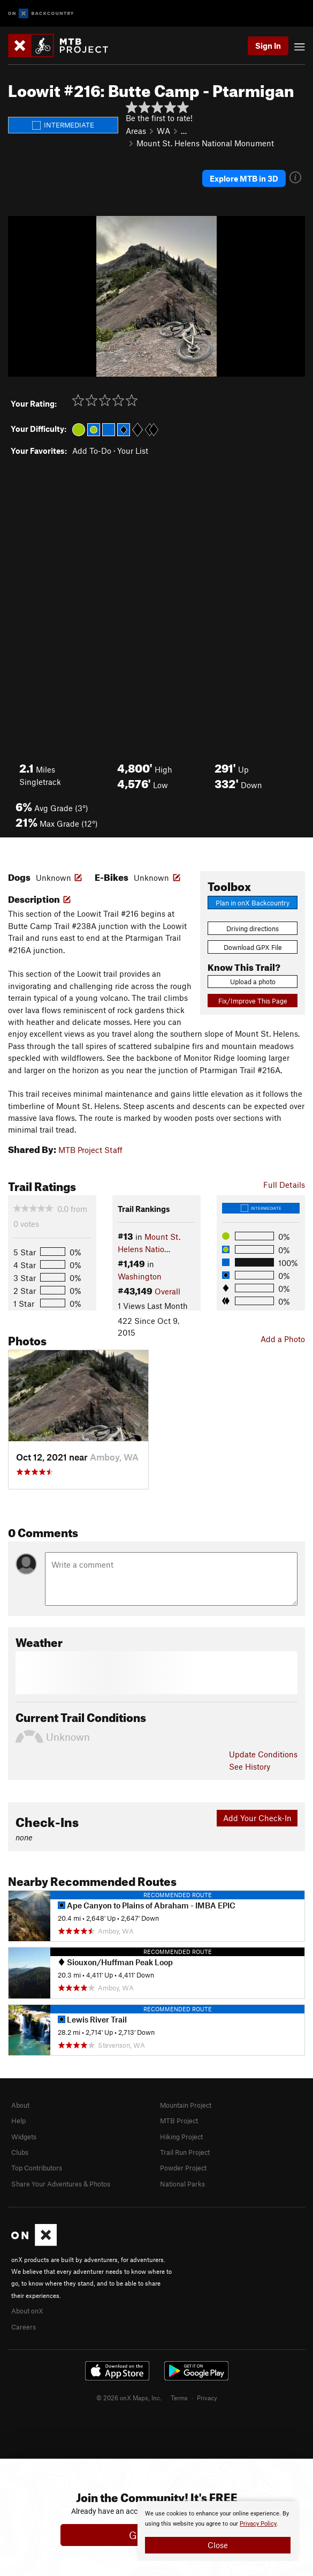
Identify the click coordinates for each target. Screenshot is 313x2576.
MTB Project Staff (90, 1150)
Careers (23, 2327)
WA (163, 131)
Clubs (19, 2152)
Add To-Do (91, 450)
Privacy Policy (258, 2523)
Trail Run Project (185, 2152)
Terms (179, 2397)
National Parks (182, 2184)
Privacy (207, 2397)
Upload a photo (253, 981)
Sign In (268, 45)
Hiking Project (181, 2136)
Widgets (23, 2136)
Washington (140, 1276)
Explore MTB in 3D (244, 178)
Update (263, 1754)
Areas (136, 131)
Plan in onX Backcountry (252, 902)
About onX (27, 2311)
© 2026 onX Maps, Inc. (129, 2397)
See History (249, 1766)
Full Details (284, 1184)
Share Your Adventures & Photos (60, 2184)
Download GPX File (253, 947)
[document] (218, 2530)
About (20, 2105)
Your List (132, 450)
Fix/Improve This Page (252, 1001)
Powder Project (183, 2167)
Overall (167, 1291)
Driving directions (252, 928)
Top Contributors (36, 2167)
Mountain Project (185, 2105)
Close (218, 2545)
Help (18, 2120)
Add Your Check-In (257, 1818)
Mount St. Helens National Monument (205, 143)
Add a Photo (283, 1339)
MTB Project (179, 2120)
